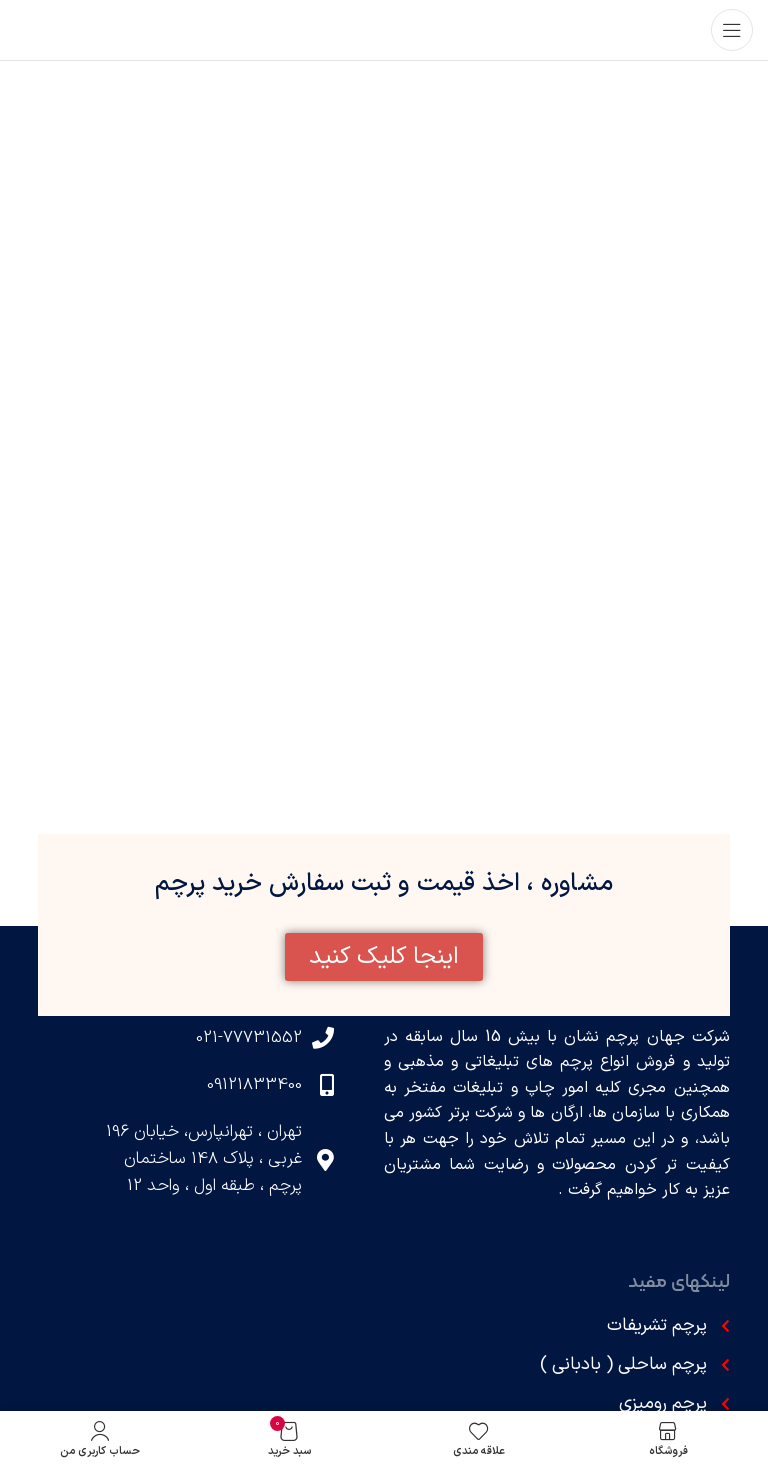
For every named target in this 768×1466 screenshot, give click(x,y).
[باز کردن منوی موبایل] (732, 30)
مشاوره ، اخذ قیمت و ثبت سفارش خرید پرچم (384, 884)
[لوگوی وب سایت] (384, 29)
